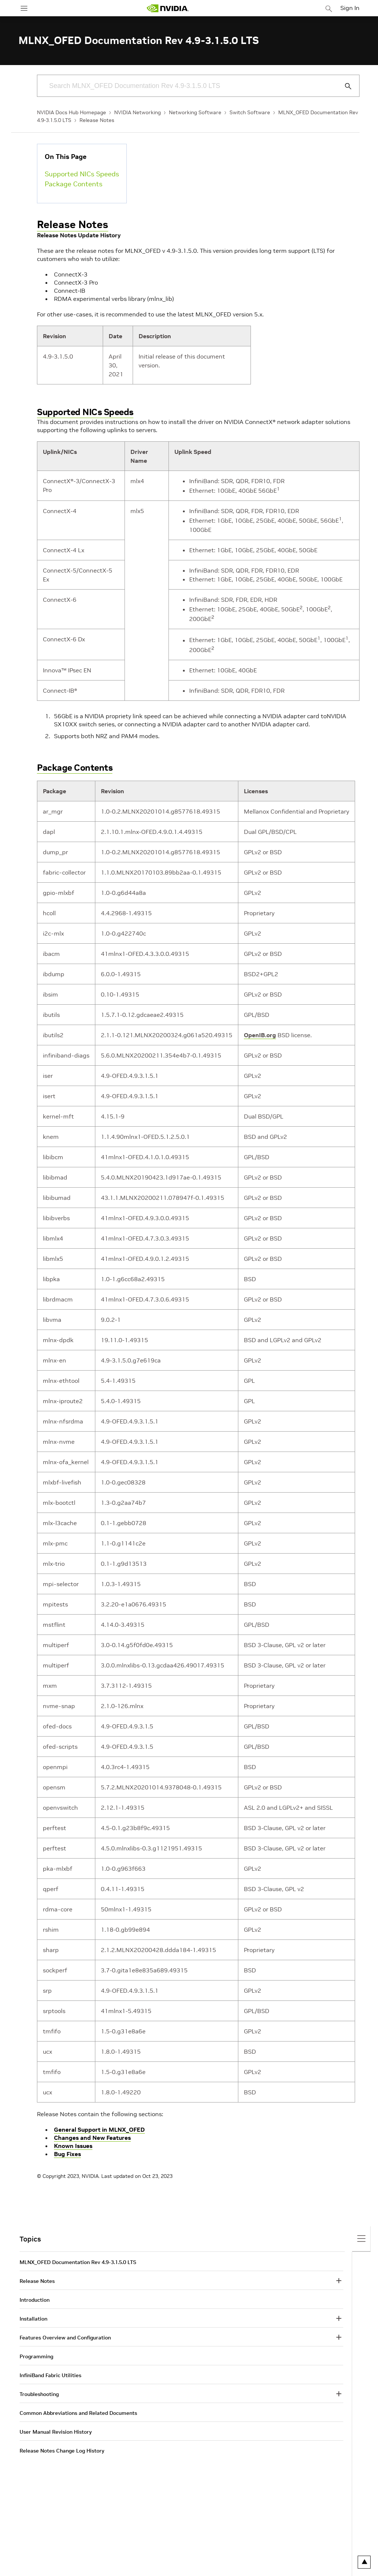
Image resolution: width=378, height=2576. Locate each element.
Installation (33, 2318)
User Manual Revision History (56, 2432)
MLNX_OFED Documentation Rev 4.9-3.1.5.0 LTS (78, 2262)
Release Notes (96, 120)
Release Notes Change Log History (62, 2450)
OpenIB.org (260, 1035)
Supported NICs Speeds (82, 174)
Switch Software (249, 112)
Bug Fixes (67, 2154)
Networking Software (195, 112)
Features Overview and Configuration (65, 2337)
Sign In (350, 7)
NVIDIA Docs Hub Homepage (71, 112)
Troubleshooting (39, 2394)
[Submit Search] (344, 86)
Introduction (35, 2300)
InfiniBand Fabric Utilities (50, 2375)
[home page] (168, 8)
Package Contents (73, 184)
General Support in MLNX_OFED (99, 2129)
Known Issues (73, 2145)
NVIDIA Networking (137, 112)
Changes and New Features (92, 2137)
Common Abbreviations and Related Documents (78, 2413)
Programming (36, 2356)
